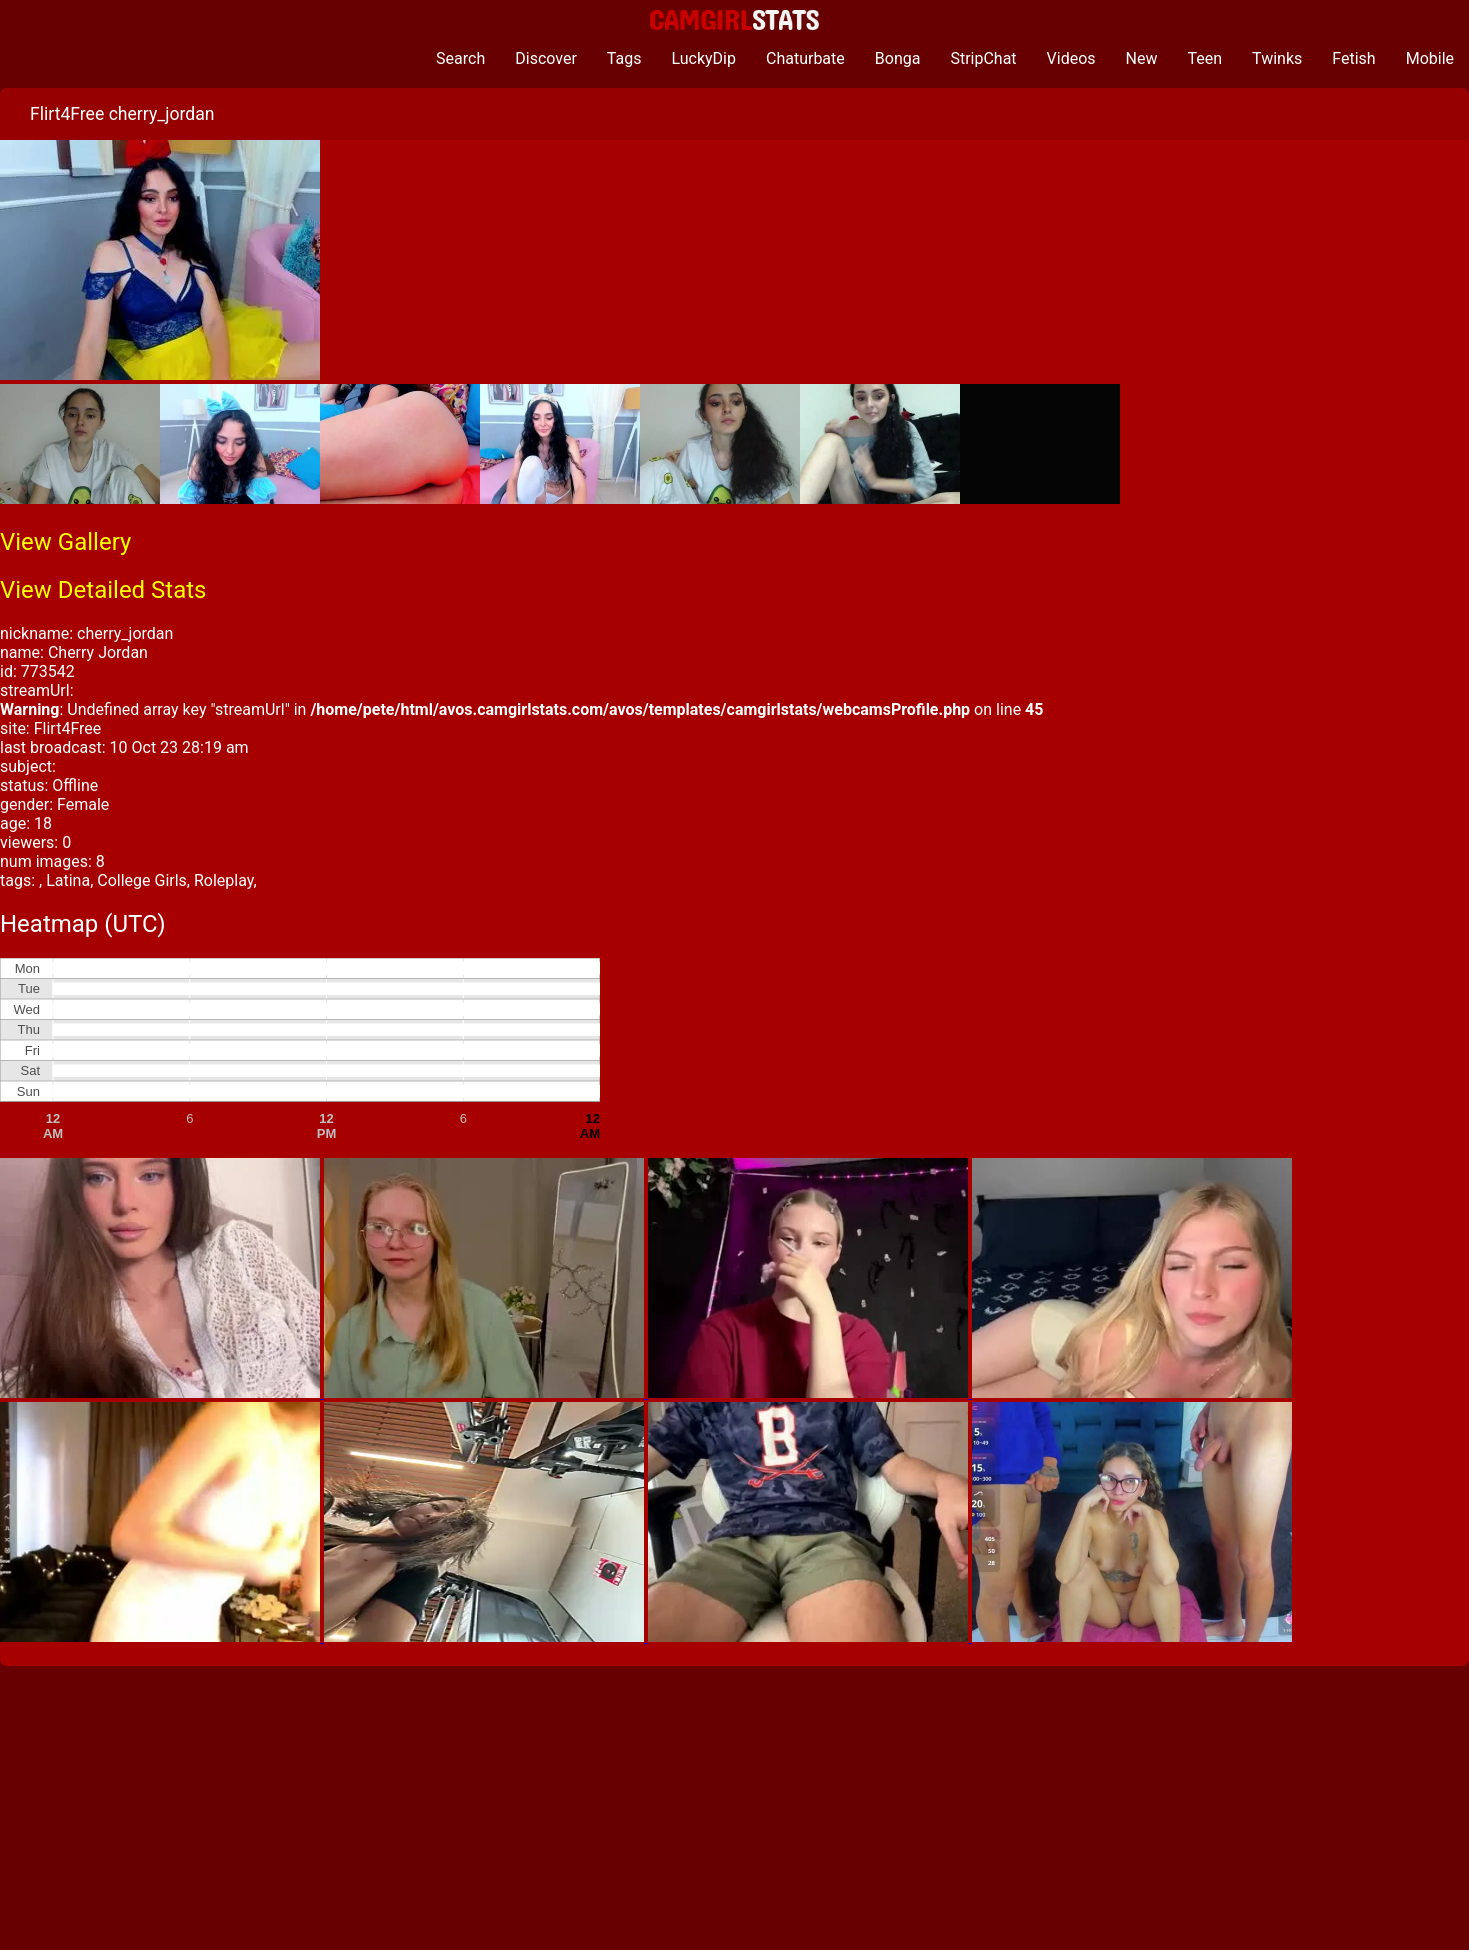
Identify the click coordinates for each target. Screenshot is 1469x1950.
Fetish (1353, 58)
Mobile (1430, 58)
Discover (546, 58)
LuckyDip (703, 58)
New (1142, 58)
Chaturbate (805, 58)
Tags (624, 58)
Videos (1071, 58)
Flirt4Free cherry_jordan (122, 114)
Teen (1205, 58)
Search (460, 58)
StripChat (983, 58)
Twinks (1277, 58)
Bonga (898, 58)
